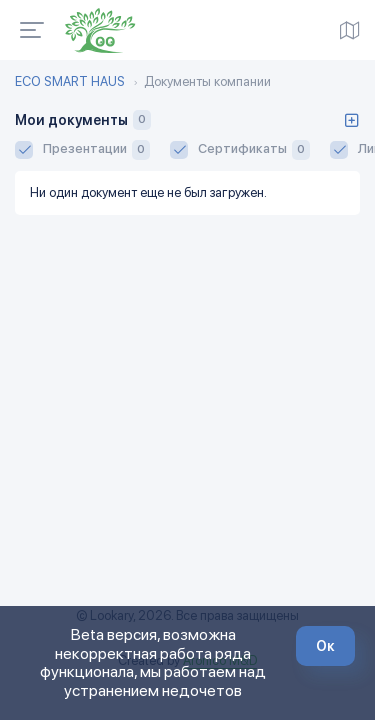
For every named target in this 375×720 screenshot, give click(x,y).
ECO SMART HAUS (70, 82)
